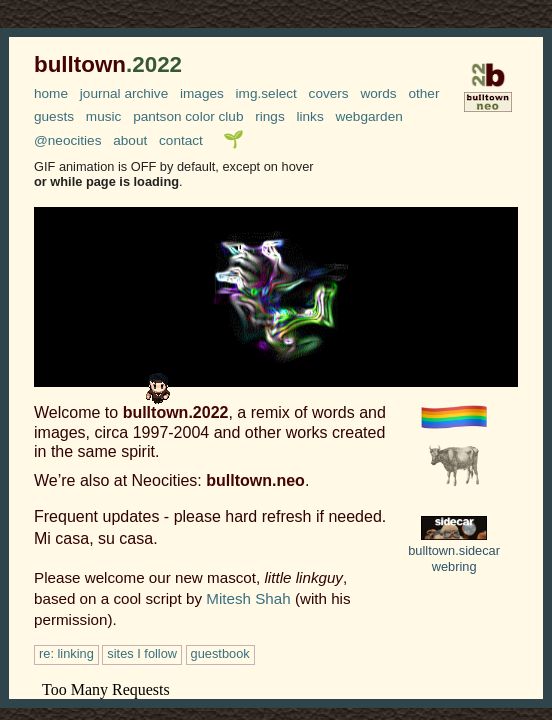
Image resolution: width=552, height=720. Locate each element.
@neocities (67, 140)
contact (181, 140)
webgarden (368, 116)
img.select (266, 93)
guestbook (220, 653)
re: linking (66, 653)
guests (54, 116)
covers (329, 93)
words (378, 93)
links (310, 116)
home (51, 93)
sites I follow (142, 653)
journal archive (124, 93)
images (202, 93)
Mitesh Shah (248, 598)
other (423, 93)
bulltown (108, 64)
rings (269, 116)
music (104, 116)
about (130, 140)
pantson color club (188, 116)
